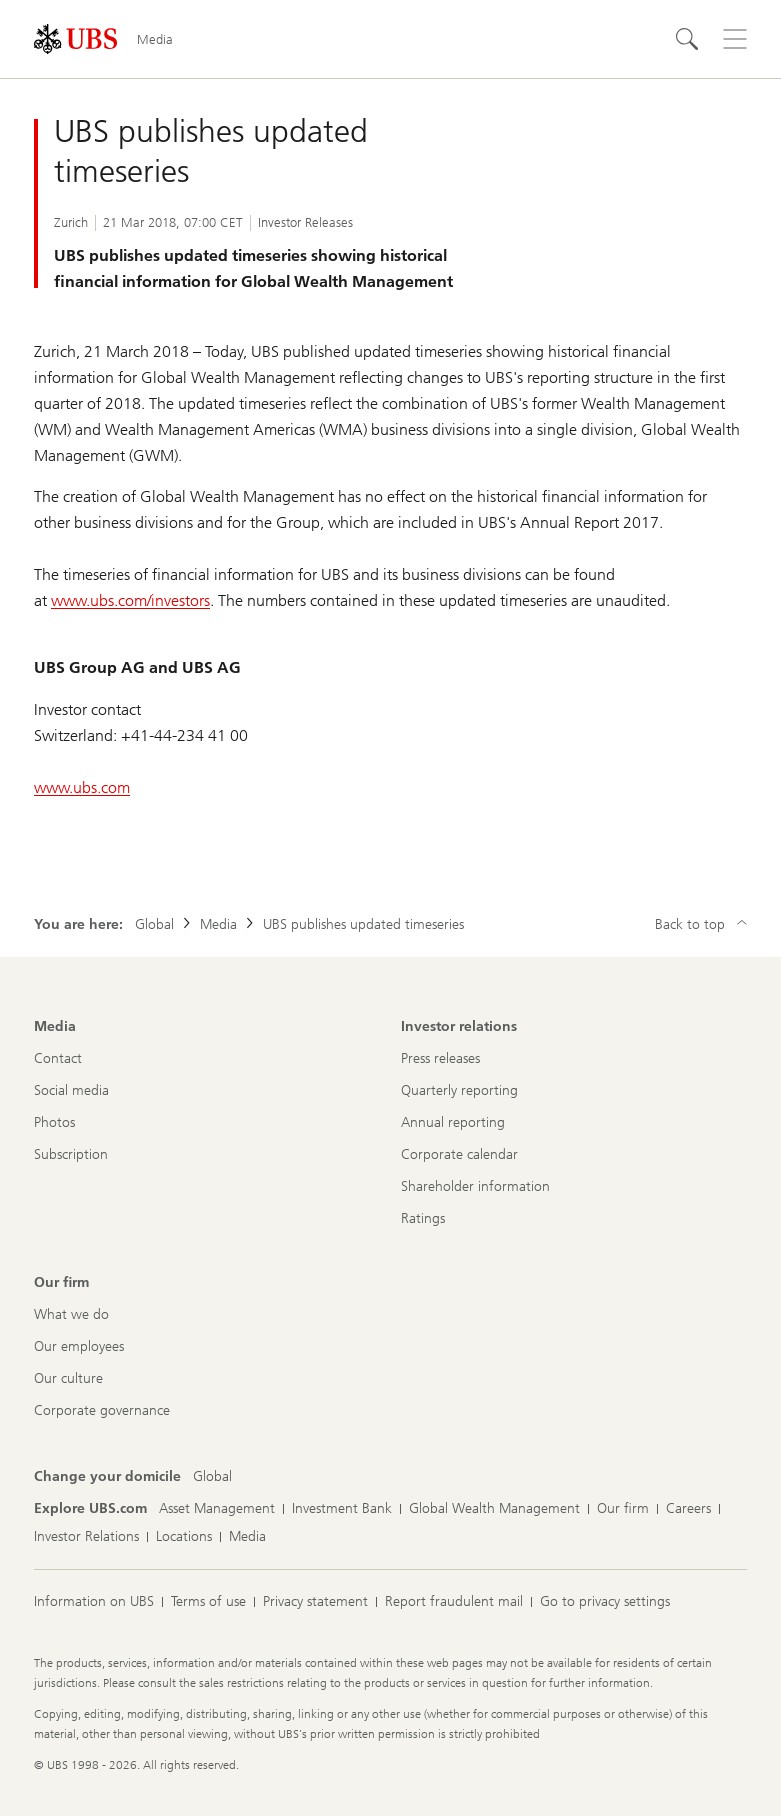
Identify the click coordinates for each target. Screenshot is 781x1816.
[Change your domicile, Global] (212, 1477)
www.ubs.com (82, 787)
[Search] (687, 39)
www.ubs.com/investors (130, 600)
